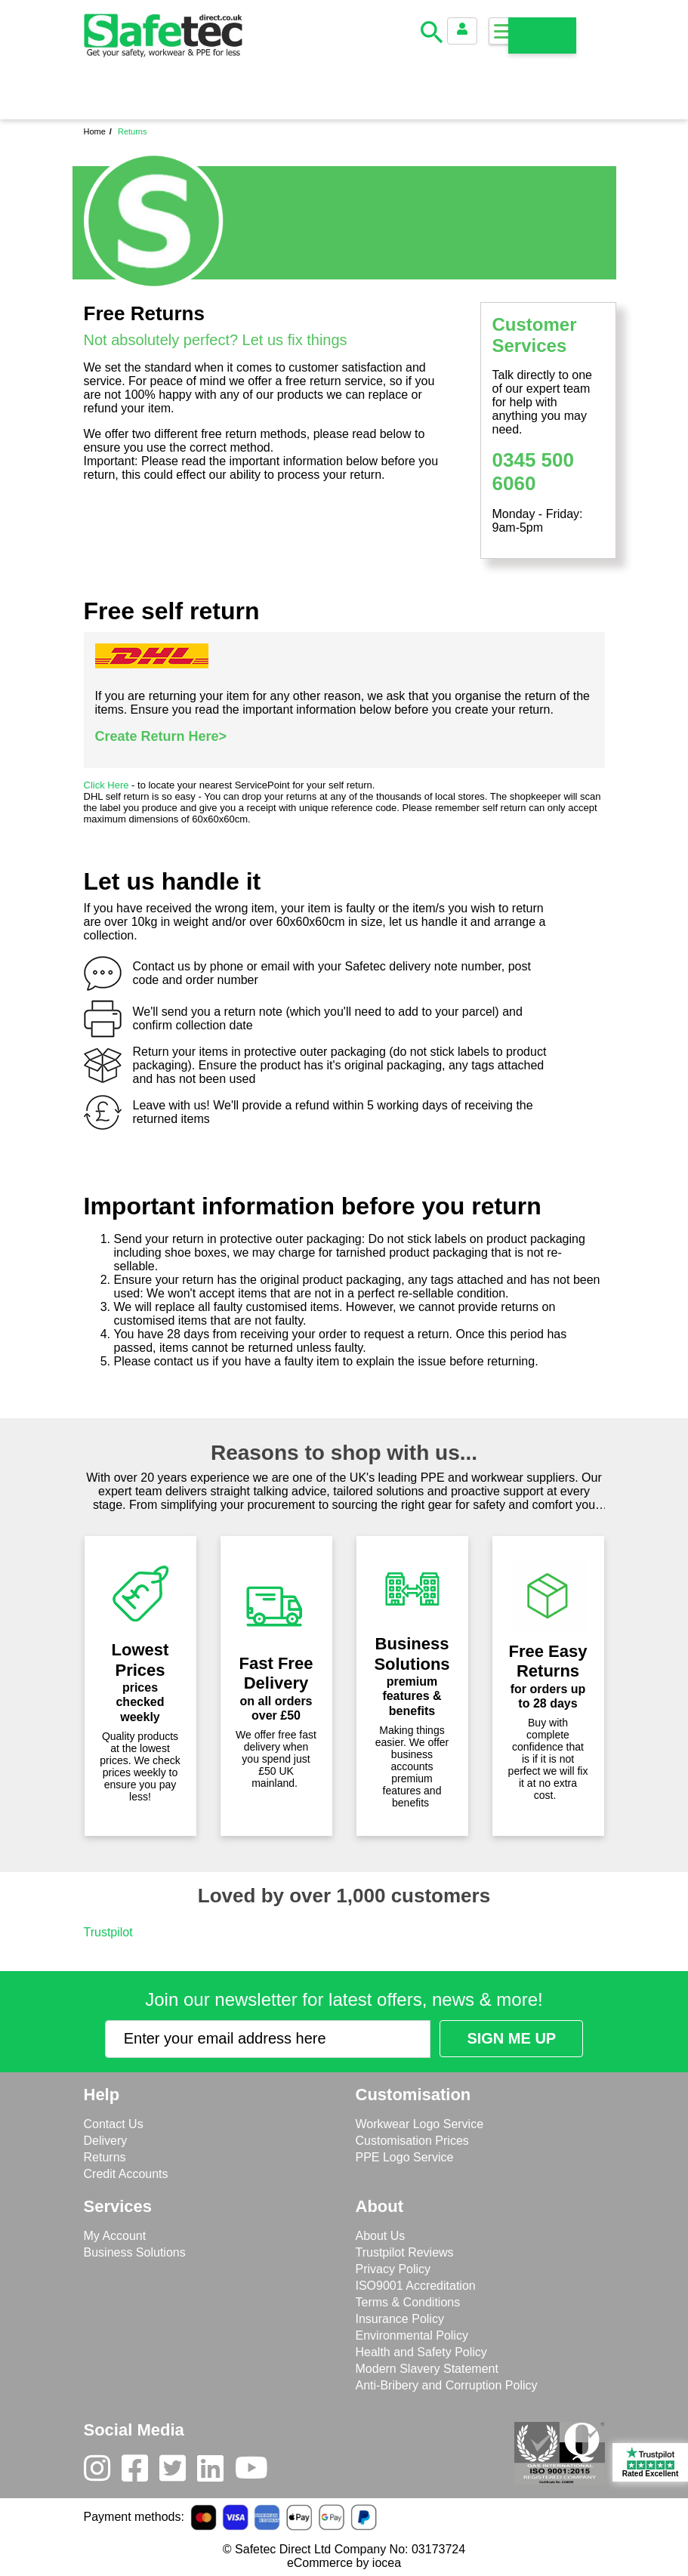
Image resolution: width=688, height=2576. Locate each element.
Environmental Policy (412, 2335)
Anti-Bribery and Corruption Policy (447, 2385)
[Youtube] (257, 2472)
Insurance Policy (400, 2318)
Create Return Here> (161, 736)
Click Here (106, 785)
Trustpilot (108, 1932)
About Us (381, 2235)
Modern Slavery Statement (427, 2368)
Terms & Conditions (408, 2302)
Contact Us (113, 2124)
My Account (115, 2235)
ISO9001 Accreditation (416, 2285)
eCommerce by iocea (344, 2562)
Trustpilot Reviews (405, 2252)
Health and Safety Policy (421, 2352)
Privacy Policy (393, 2269)
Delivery (106, 2140)
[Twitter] (178, 2472)
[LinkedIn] (216, 2472)
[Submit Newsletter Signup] (511, 2038)
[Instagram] (103, 2472)
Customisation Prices (412, 2140)
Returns (105, 2157)
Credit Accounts (126, 2173)
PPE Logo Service (405, 2157)
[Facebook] (140, 2472)
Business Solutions (135, 2252)
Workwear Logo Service (420, 2124)
